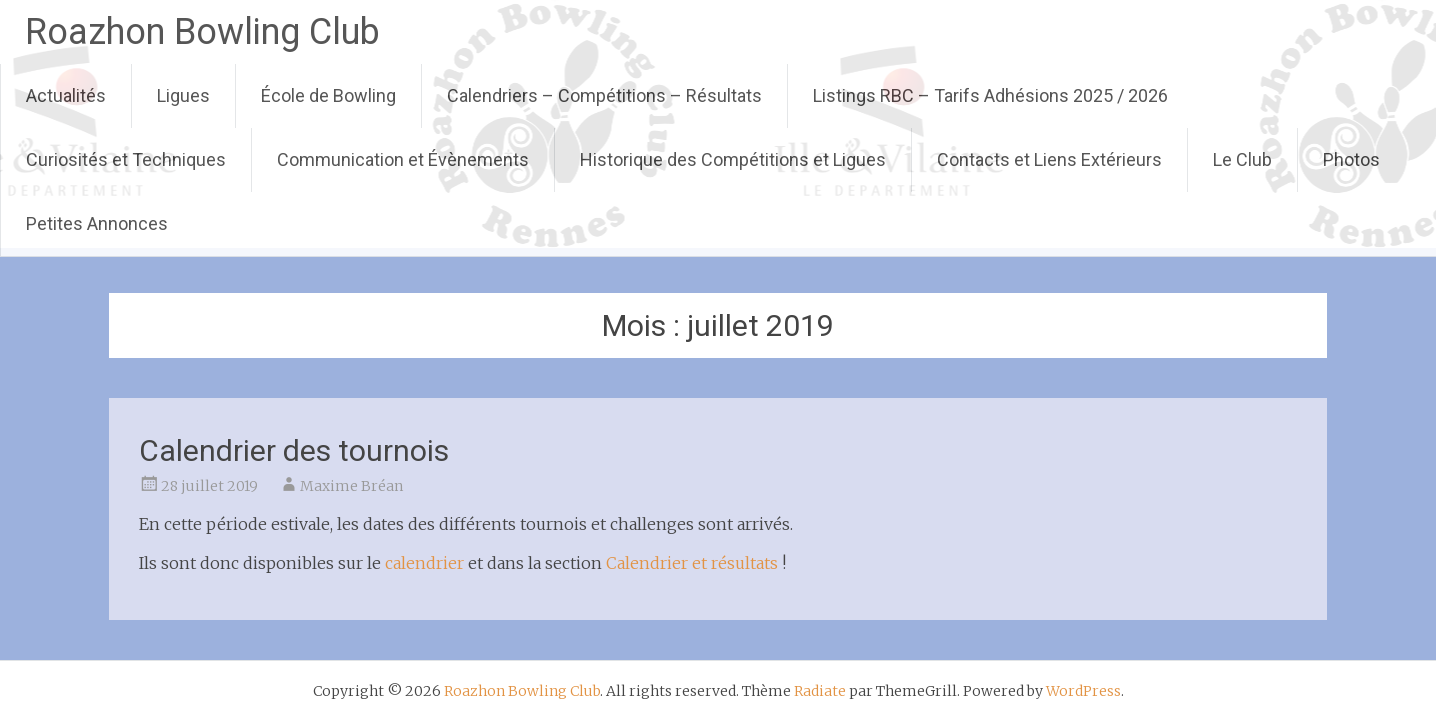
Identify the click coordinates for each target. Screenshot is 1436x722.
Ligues (183, 95)
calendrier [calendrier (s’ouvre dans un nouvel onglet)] (424, 563)
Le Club (1242, 159)
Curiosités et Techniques (126, 159)
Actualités (66, 95)
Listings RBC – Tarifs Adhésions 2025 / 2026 (990, 95)
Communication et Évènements (403, 159)
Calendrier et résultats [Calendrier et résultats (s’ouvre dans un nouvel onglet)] (692, 563)
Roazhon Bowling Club (202, 32)
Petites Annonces (97, 223)
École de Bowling (328, 95)
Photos (1351, 159)
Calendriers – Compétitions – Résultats (604, 95)
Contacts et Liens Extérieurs (1049, 159)
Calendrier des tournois (294, 450)
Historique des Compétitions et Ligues (733, 159)
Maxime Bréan (351, 486)
